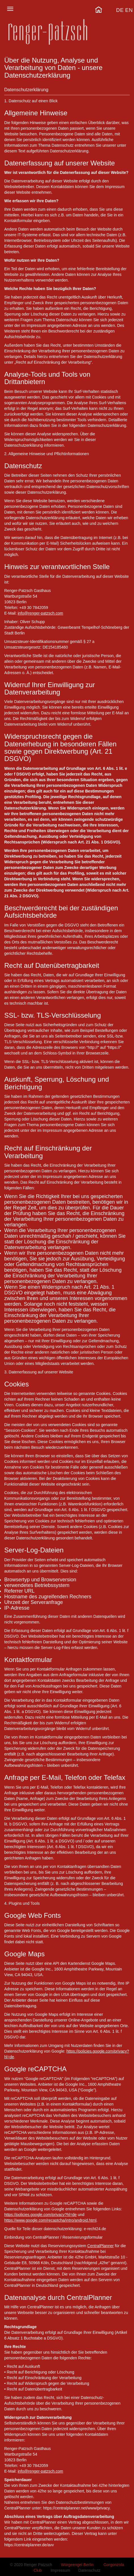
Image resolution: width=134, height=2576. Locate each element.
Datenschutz (89, 2570)
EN (129, 10)
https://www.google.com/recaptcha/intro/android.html (50, 2220)
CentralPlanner (100, 2245)
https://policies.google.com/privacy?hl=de (40, 2214)
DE (120, 10)
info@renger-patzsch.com (40, 613)
